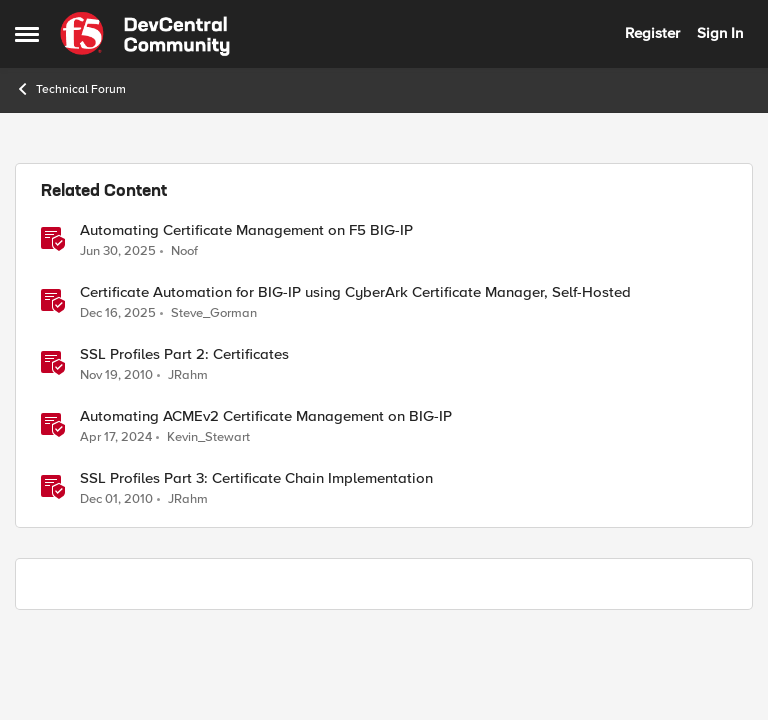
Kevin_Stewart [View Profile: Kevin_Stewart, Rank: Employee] (208, 437)
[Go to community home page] (145, 34)
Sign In (720, 33)
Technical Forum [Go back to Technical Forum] (70, 89)
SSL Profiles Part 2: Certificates (184, 354)
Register (652, 33)
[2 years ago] (116, 438)
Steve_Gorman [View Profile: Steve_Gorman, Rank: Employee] (214, 313)
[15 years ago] (116, 376)
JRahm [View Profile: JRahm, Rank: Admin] (188, 375)
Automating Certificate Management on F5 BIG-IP (246, 230)
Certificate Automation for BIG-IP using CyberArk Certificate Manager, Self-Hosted (355, 292)
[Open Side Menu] (27, 34)
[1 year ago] (118, 251)
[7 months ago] (118, 314)
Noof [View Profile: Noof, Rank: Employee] (184, 250)
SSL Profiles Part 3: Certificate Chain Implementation (256, 478)
